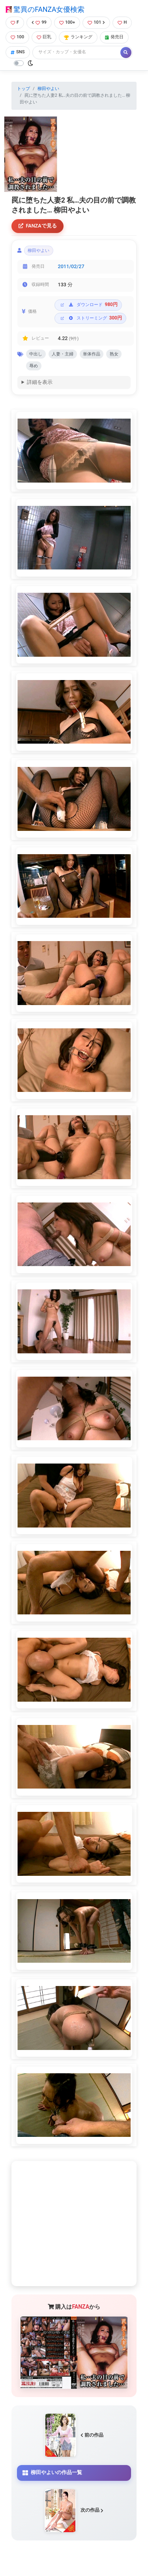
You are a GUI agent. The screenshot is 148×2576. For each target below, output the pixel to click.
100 (17, 36)
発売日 (114, 36)
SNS (18, 51)
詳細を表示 (39, 382)
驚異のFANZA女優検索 (45, 9)
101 (96, 22)
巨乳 (44, 36)
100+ (67, 22)
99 (39, 22)
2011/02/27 (71, 266)
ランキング (78, 36)
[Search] (77, 52)
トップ (23, 88)
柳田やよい (48, 88)
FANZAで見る (38, 226)
